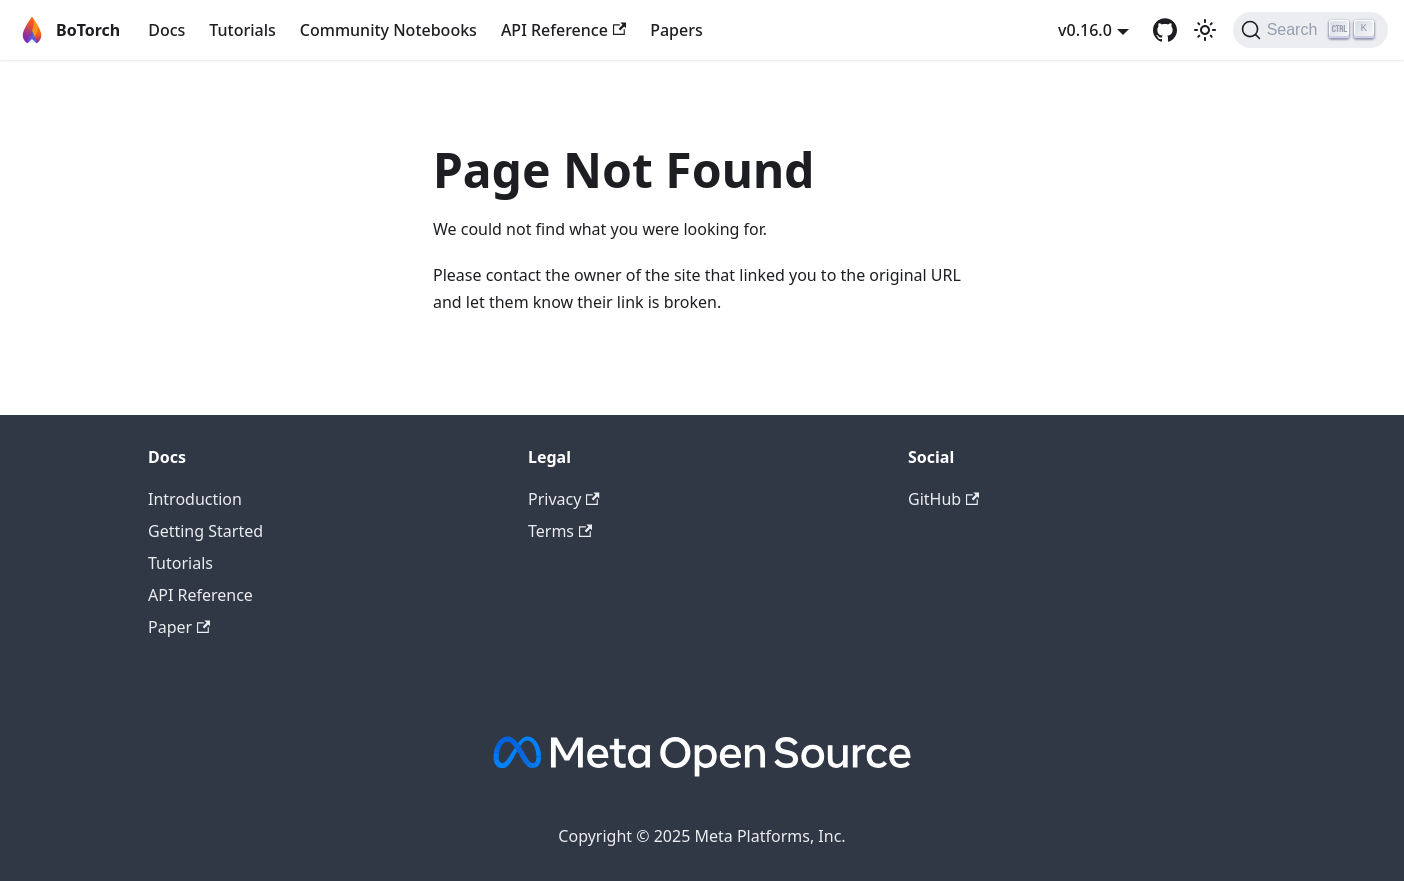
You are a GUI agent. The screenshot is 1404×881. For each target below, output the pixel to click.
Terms (560, 531)
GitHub (943, 499)
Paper (179, 627)
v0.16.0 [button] (1085, 30)
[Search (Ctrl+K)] (1310, 30)
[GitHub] (1165, 30)
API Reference (563, 30)
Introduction (195, 499)
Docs (166, 30)
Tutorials (242, 30)
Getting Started (205, 531)
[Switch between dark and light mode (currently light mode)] (1205, 30)
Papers (676, 30)
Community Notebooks (388, 30)
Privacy (564, 499)
